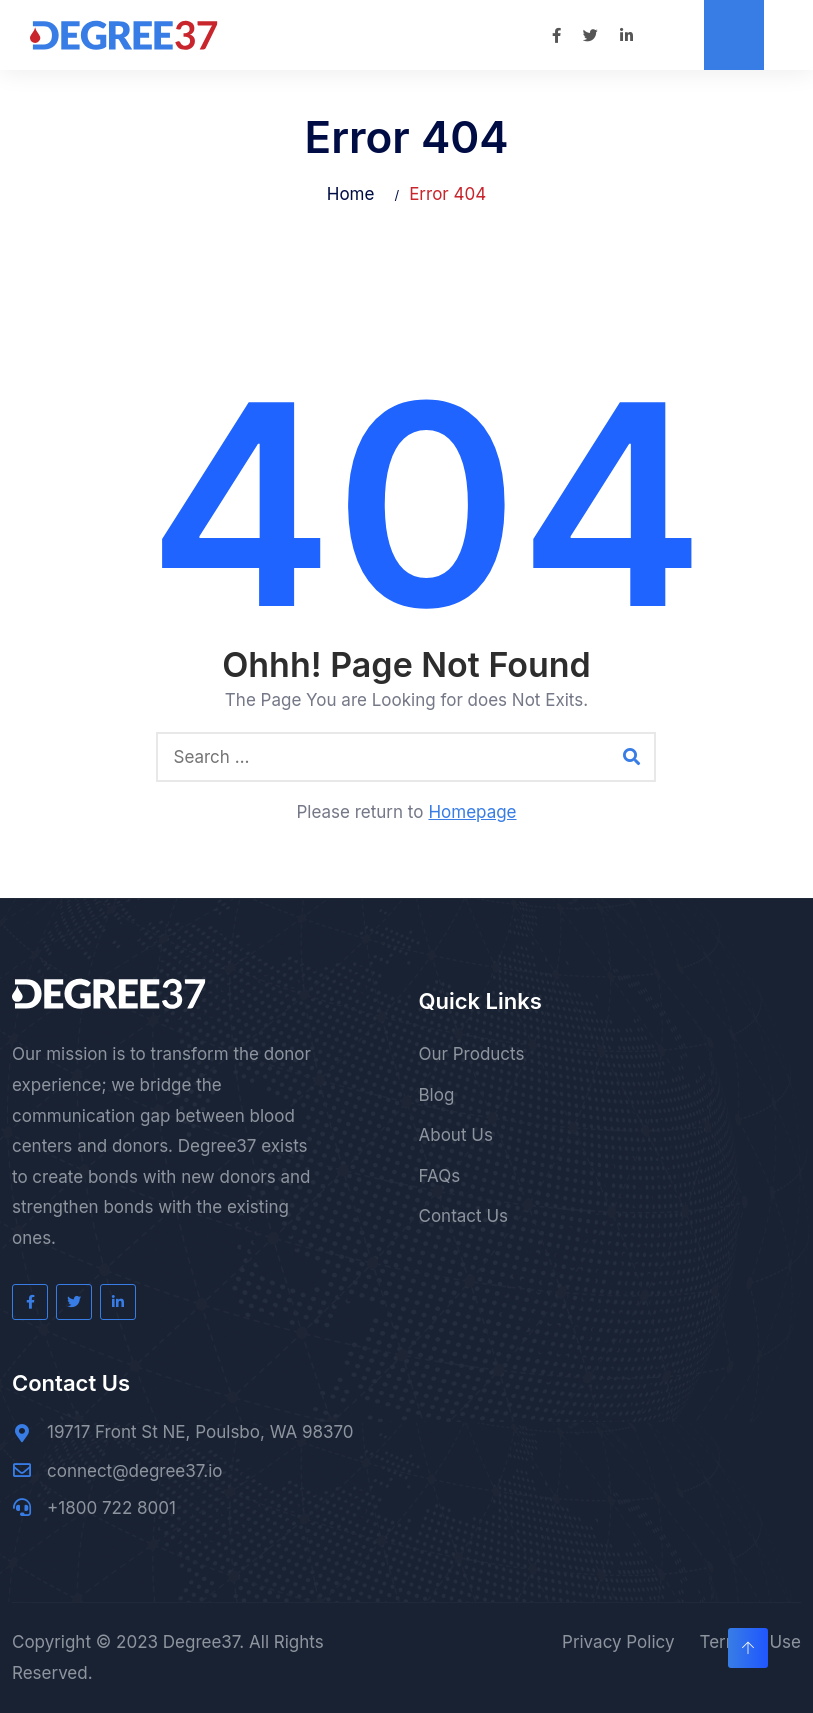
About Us (456, 1135)
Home (351, 194)
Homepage (472, 812)
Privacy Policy (618, 1642)
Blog (437, 1095)
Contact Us (464, 1216)
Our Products (472, 1054)
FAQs (440, 1176)
